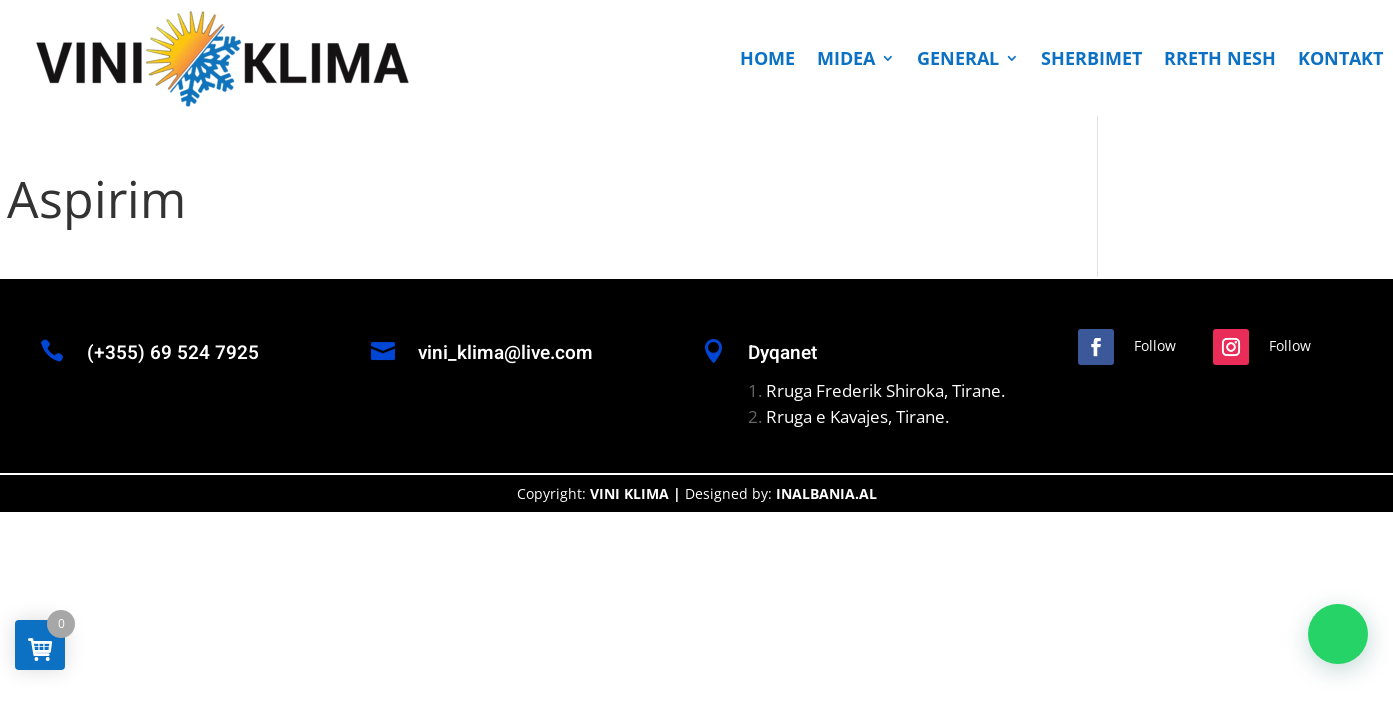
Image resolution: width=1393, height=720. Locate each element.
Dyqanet (782, 353)
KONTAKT (1340, 58)
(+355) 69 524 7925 (173, 353)
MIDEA (846, 58)
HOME (767, 58)
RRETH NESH (1220, 58)
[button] (1338, 634)
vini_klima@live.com (505, 353)
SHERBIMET (1091, 58)
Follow (1155, 345)
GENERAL (958, 58)
